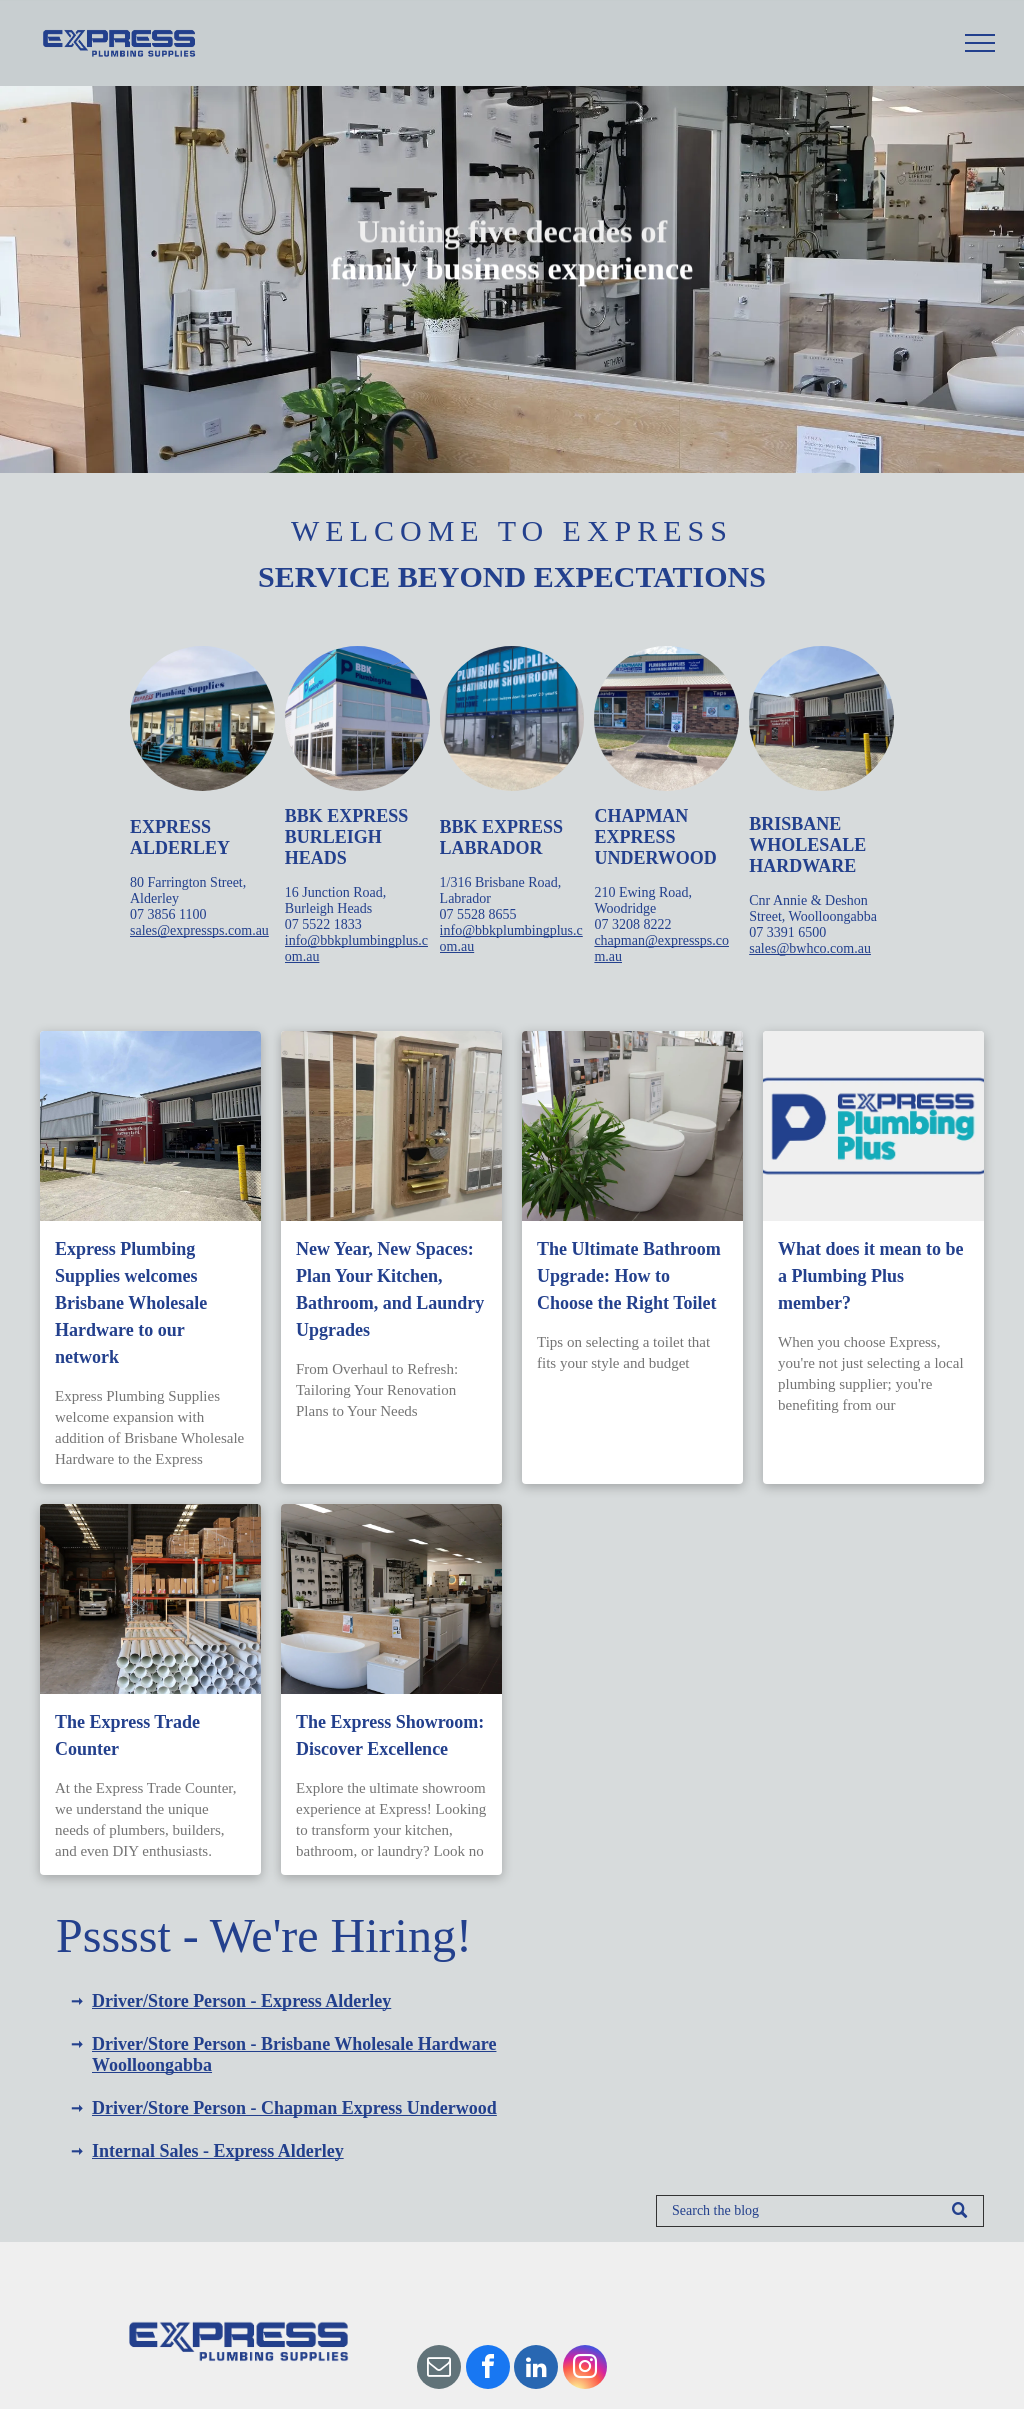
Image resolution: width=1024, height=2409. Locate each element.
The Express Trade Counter (127, 1735)
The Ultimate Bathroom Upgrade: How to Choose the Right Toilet (629, 1276)
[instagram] (585, 2369)
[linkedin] (536, 2369)
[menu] (980, 43)
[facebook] (488, 2369)
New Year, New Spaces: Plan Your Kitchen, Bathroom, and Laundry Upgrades (390, 1289)
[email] (439, 2369)
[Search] (820, 2211)
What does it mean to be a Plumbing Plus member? (871, 1276)
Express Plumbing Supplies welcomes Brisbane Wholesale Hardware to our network (131, 1303)
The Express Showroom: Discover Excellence (390, 1735)
